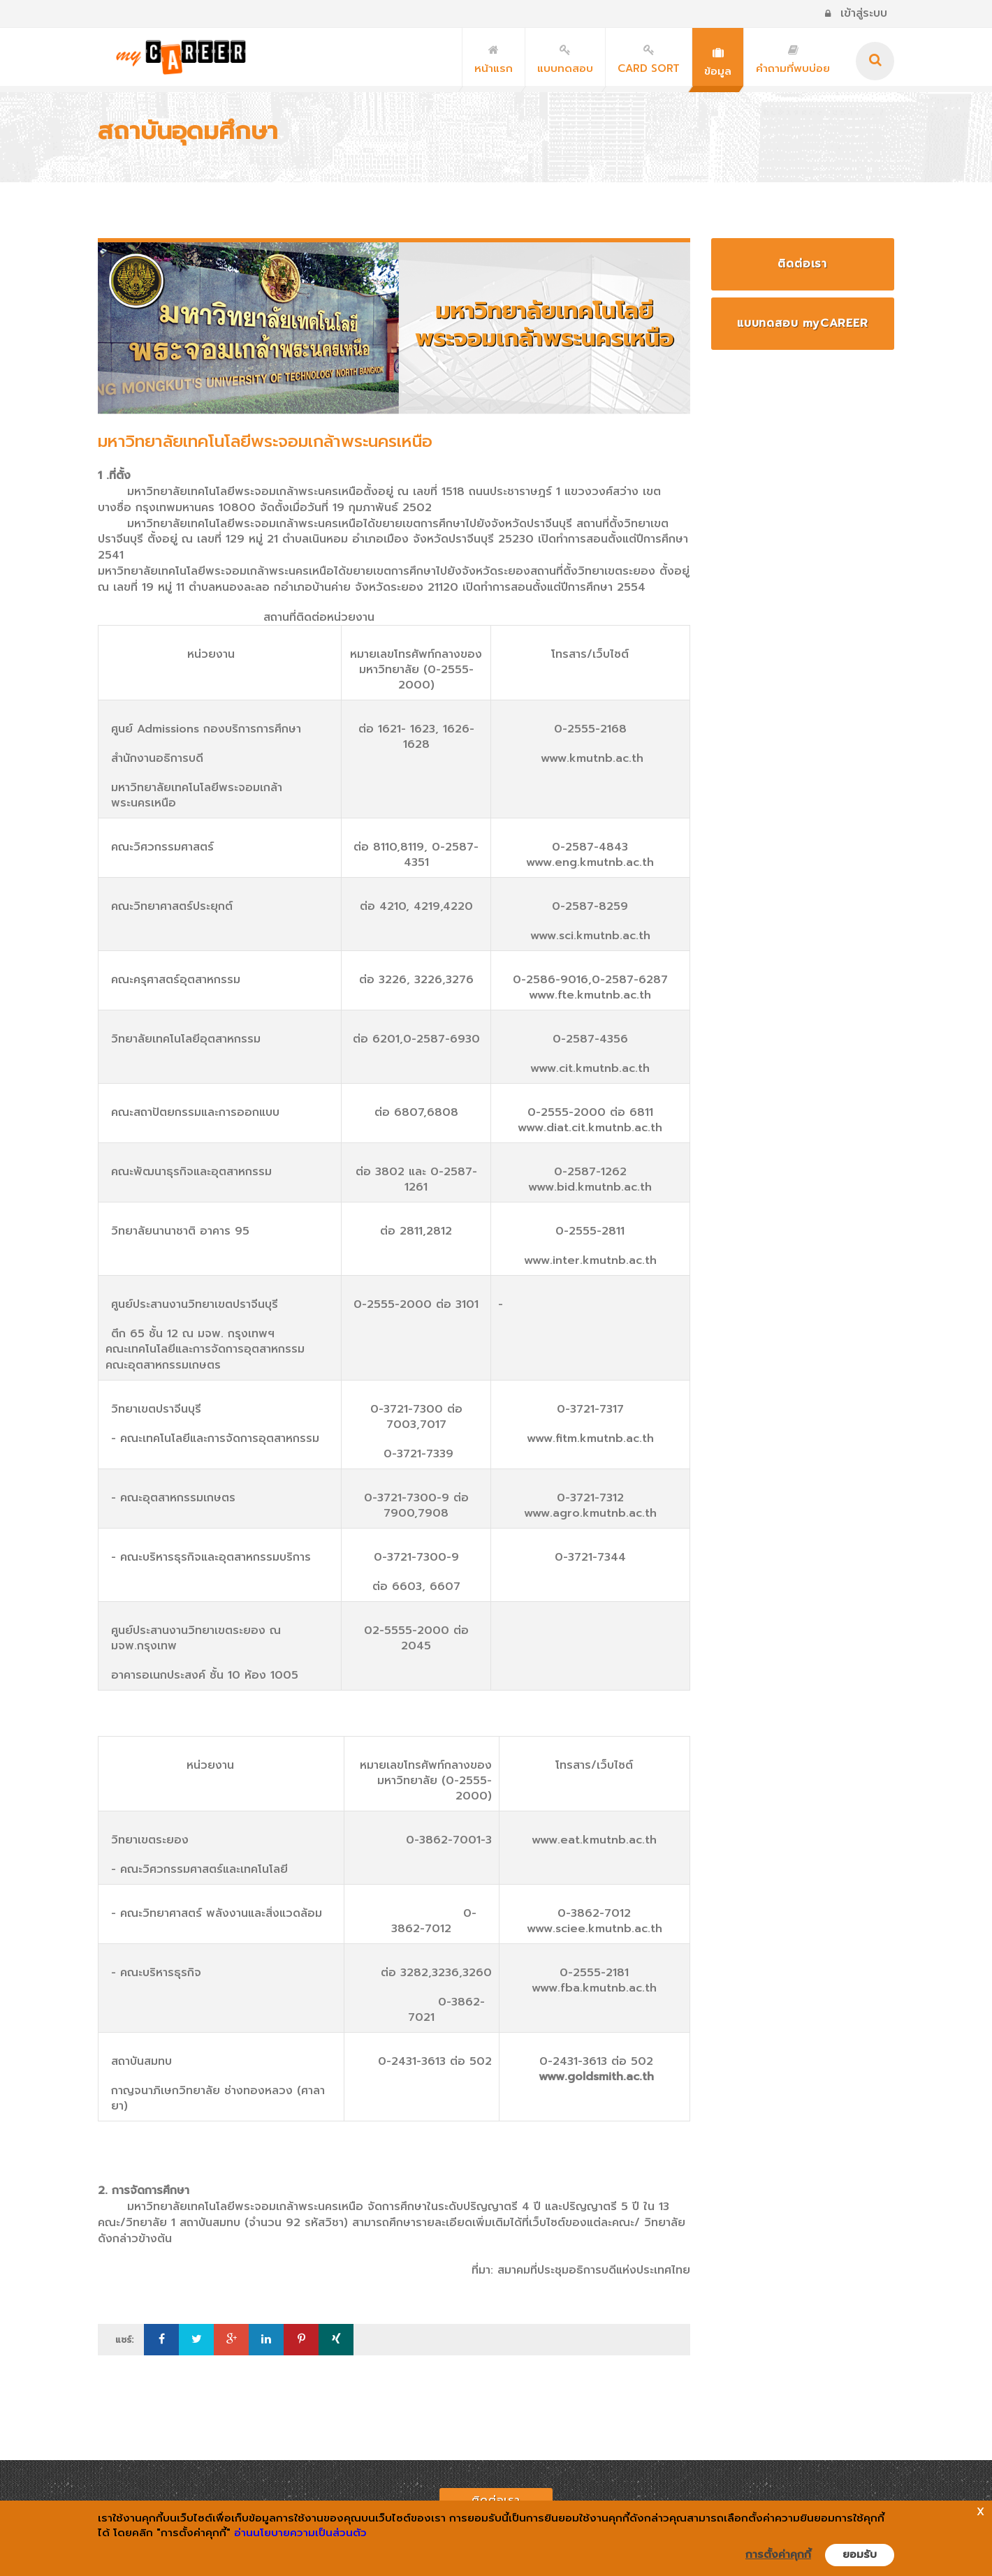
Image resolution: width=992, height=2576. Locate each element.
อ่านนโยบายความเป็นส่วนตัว (300, 2532)
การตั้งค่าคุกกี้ (778, 2554)
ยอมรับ (860, 2554)
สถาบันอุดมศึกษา (188, 130)
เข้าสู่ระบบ (856, 13)
